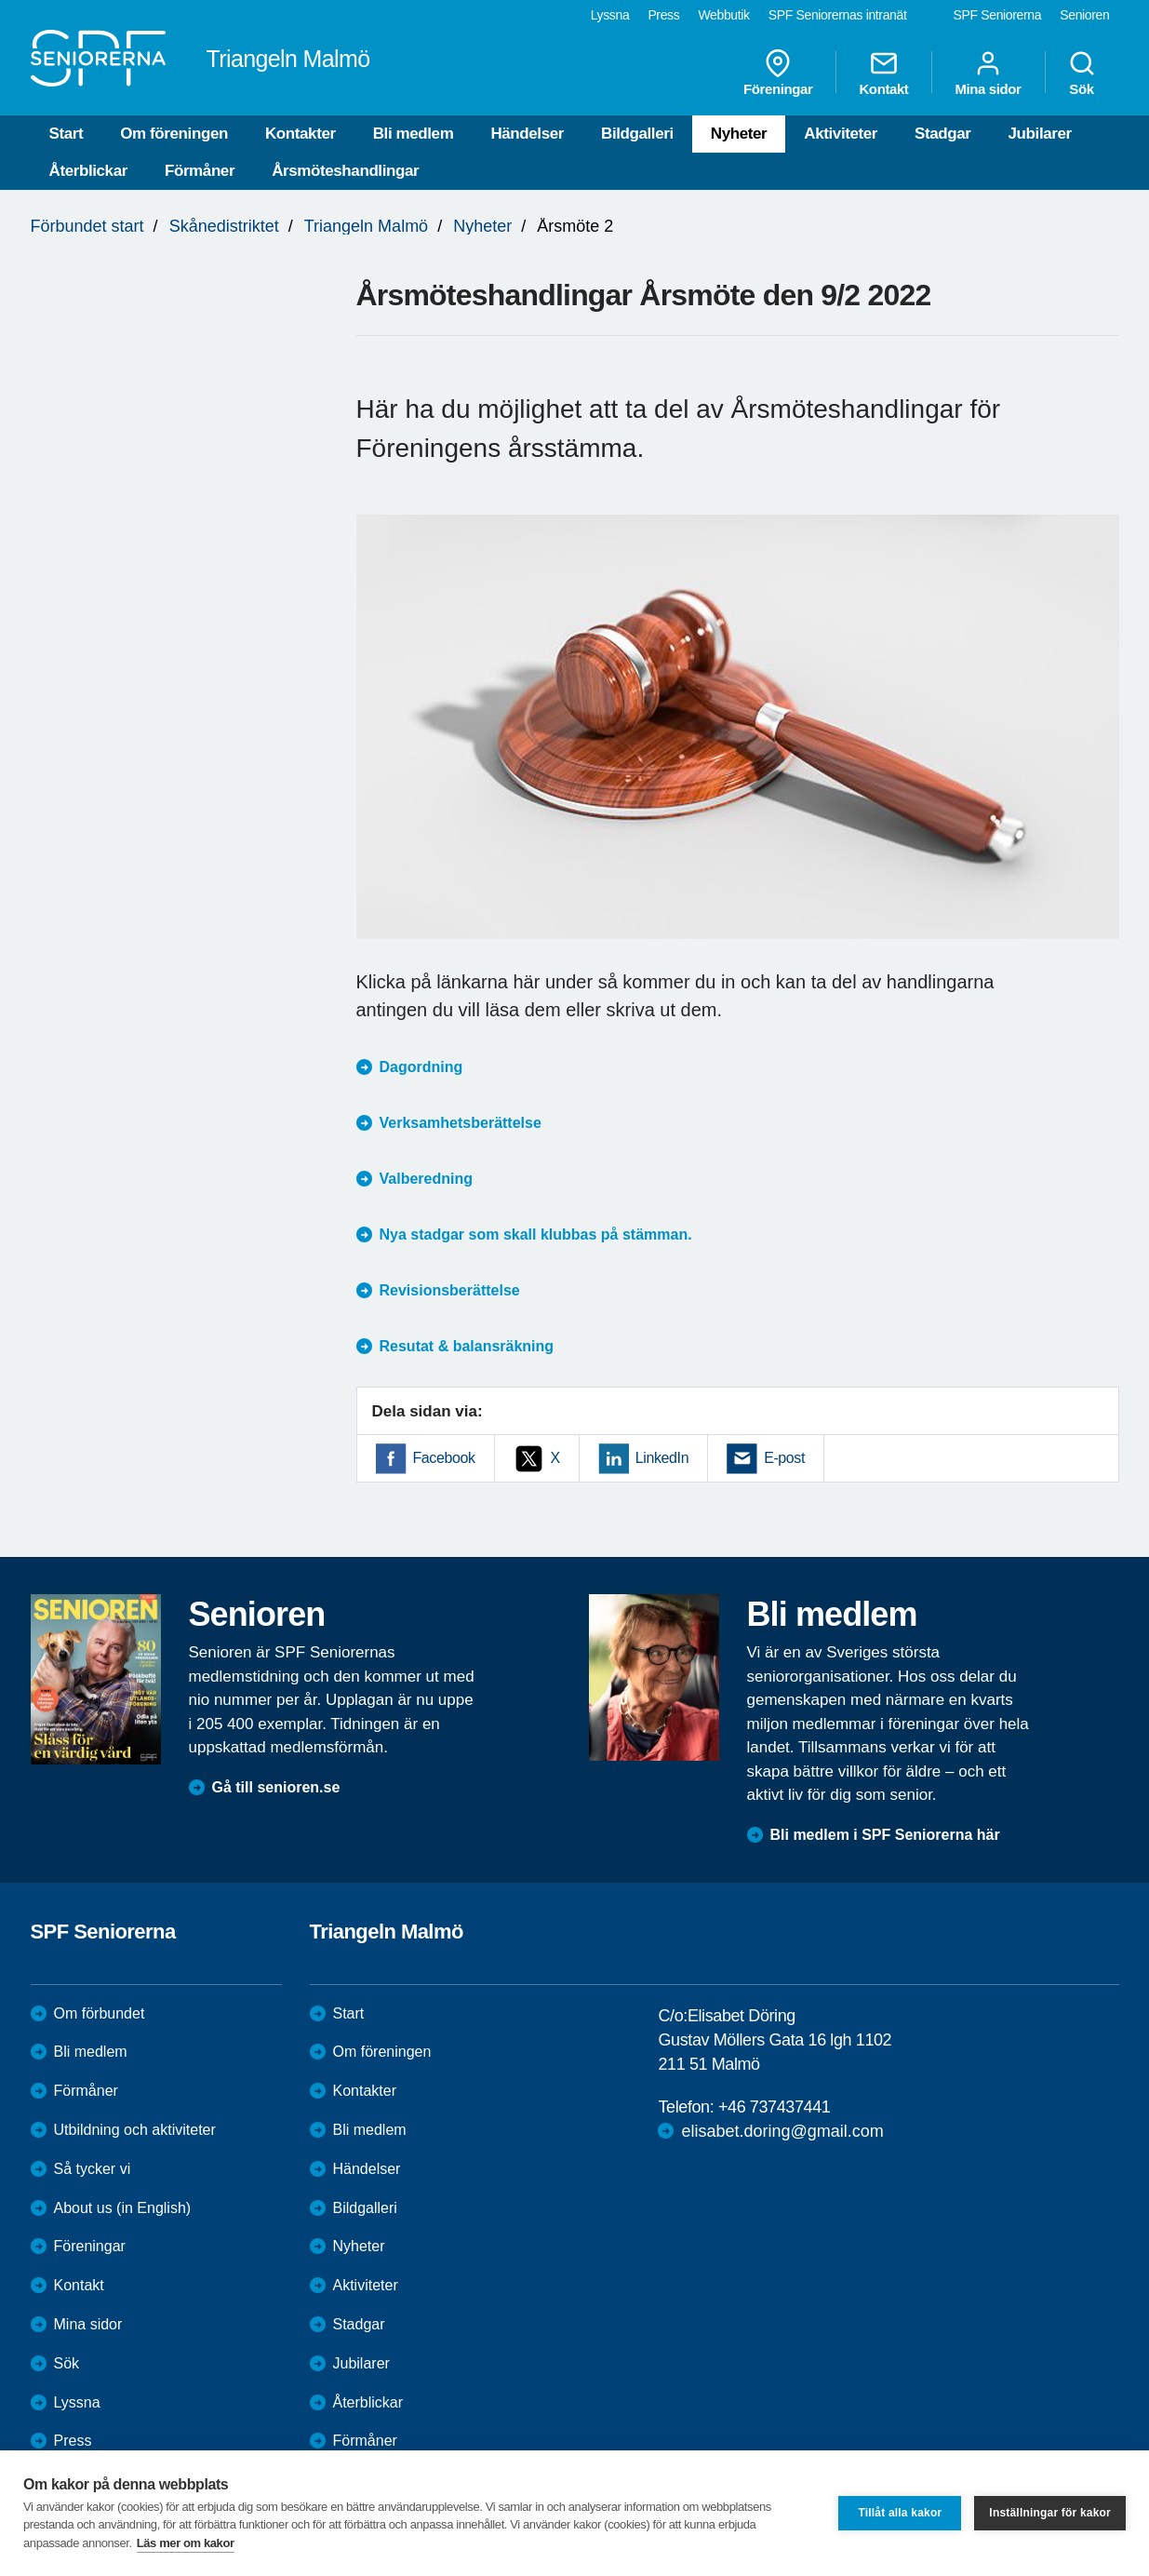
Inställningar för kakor (1050, 2512)
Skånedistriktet (224, 226)
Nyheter (739, 133)
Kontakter (300, 133)
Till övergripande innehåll (0, 0)
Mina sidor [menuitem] (988, 72)
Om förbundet (99, 2013)
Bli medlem (413, 133)
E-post (784, 1458)
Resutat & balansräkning (467, 1346)
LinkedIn (661, 1458)
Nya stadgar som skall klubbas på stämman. (536, 1234)
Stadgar (943, 133)
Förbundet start (87, 226)
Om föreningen (174, 133)
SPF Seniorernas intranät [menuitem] (837, 14)
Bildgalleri (637, 133)
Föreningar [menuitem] (777, 72)
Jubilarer (1040, 133)
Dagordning (421, 1067)
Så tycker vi (92, 2169)
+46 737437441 (774, 2107)
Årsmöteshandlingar (345, 171)
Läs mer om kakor (185, 2543)
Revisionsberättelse (450, 1290)
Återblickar (88, 171)
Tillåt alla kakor (900, 2512)
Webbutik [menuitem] (723, 14)
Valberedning (426, 1179)
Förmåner (199, 171)
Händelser (527, 133)
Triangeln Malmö (366, 226)
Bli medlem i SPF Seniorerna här (885, 1835)
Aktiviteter (840, 133)
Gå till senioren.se (276, 1787)
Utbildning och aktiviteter (135, 2130)
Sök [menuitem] (1082, 72)
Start (66, 133)
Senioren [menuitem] (1084, 14)
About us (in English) (123, 2208)
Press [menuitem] (663, 14)
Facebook (444, 1458)
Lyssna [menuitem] (610, 14)
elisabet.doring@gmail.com (782, 2131)
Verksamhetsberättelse (460, 1123)
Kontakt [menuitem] (883, 72)
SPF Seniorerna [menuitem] (998, 14)
